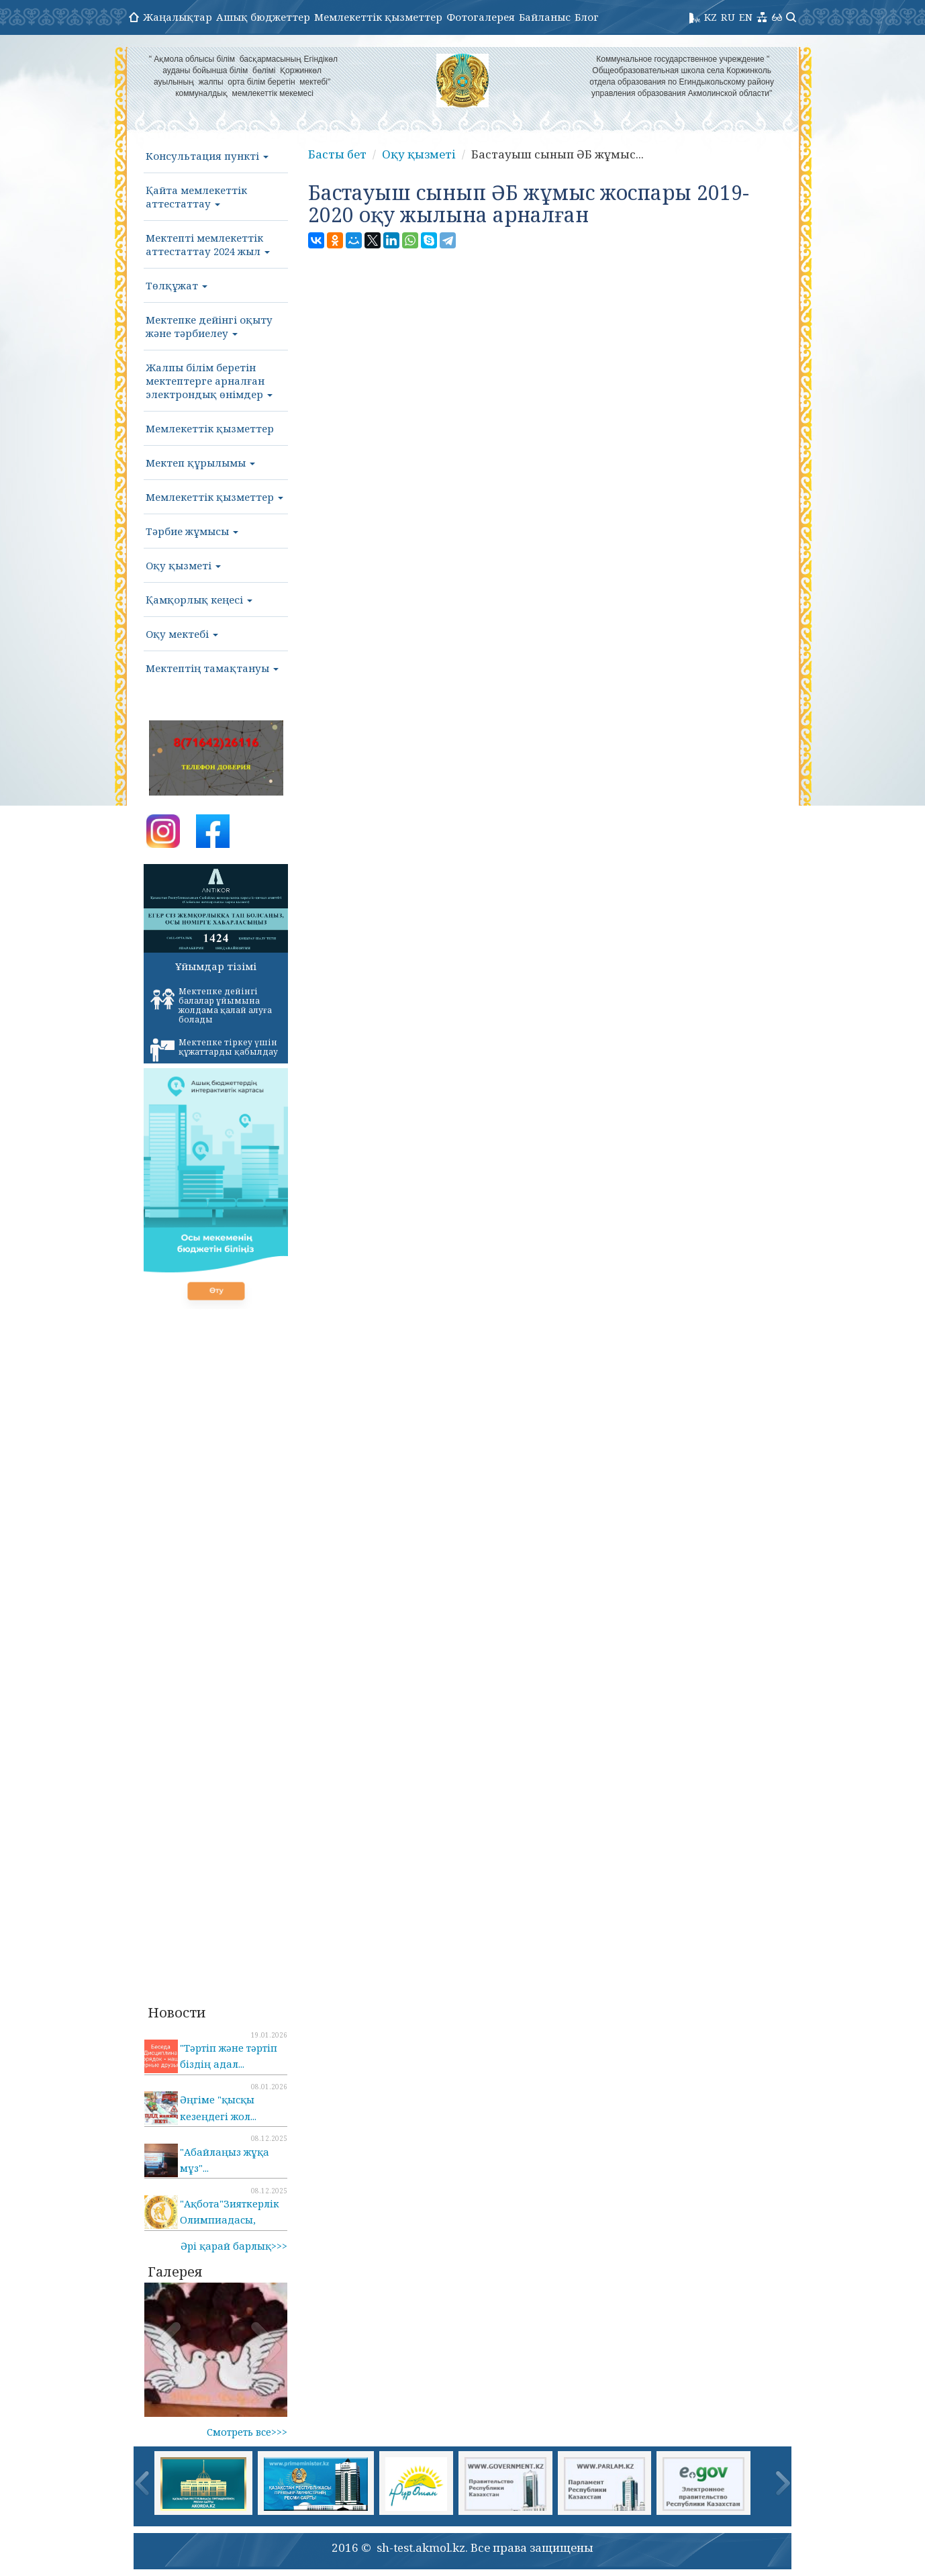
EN (745, 16)
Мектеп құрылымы (200, 462)
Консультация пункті (207, 155)
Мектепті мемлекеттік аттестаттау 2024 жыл (208, 244)
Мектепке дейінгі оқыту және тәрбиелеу (209, 326)
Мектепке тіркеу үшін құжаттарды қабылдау (214, 1049)
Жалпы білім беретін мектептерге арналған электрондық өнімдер (209, 381)
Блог (587, 16)
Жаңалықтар (177, 16)
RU (728, 16)
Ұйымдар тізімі (215, 966)
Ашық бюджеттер (263, 16)
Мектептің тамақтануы (212, 668)
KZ (710, 16)
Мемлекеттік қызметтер (378, 16)
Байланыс (545, 16)
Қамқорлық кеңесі (199, 599)
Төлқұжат (176, 285)
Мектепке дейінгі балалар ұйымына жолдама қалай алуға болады (211, 1005)
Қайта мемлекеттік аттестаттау (196, 196)
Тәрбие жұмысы (192, 531)
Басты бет (337, 154)
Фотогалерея (480, 16)
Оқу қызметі (183, 565)
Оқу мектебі (182, 633)
